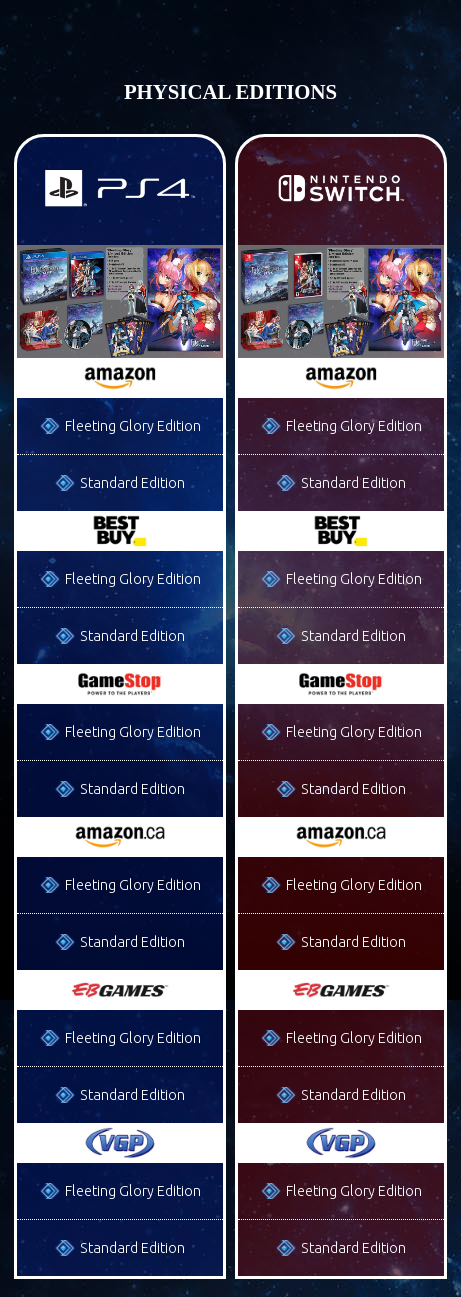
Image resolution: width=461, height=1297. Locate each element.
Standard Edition (132, 483)
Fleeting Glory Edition (133, 426)
